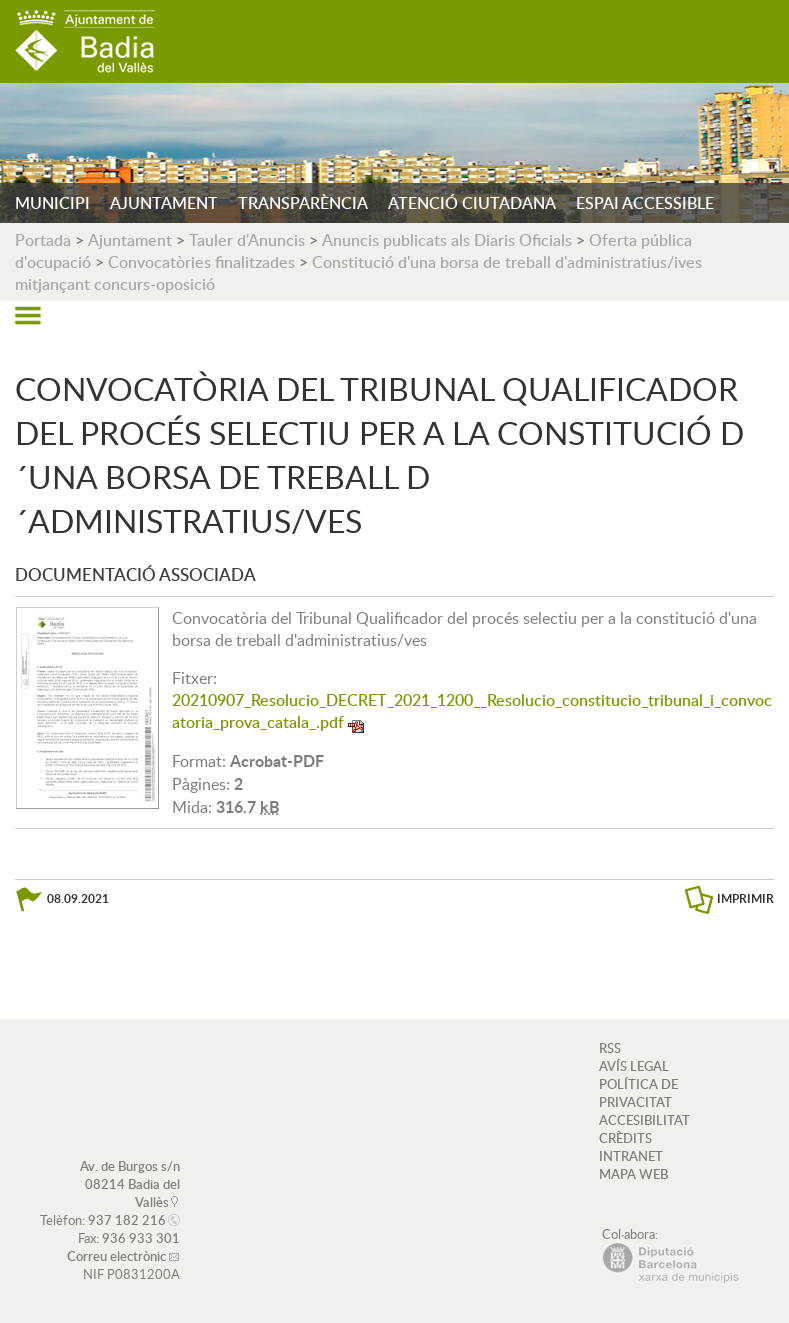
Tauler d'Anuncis (247, 240)
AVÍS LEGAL (634, 1066)
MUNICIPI (52, 203)
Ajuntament (130, 240)
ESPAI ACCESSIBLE (645, 203)
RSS (610, 1048)
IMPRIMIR (745, 898)
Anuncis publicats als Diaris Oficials (447, 240)
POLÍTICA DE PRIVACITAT (638, 1093)
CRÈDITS (625, 1138)
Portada (43, 240)
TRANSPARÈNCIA (303, 203)
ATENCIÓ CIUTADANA (472, 203)
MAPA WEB (633, 1174)
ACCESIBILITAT (644, 1120)
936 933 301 (141, 1238)
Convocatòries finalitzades (201, 262)
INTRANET (631, 1156)
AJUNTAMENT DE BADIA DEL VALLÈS (85, 41)
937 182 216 (127, 1220)
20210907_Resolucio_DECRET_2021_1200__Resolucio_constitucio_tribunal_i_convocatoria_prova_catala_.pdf (472, 711)
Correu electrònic (116, 1256)
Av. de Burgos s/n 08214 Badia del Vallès (130, 1184)
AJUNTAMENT (164, 203)
